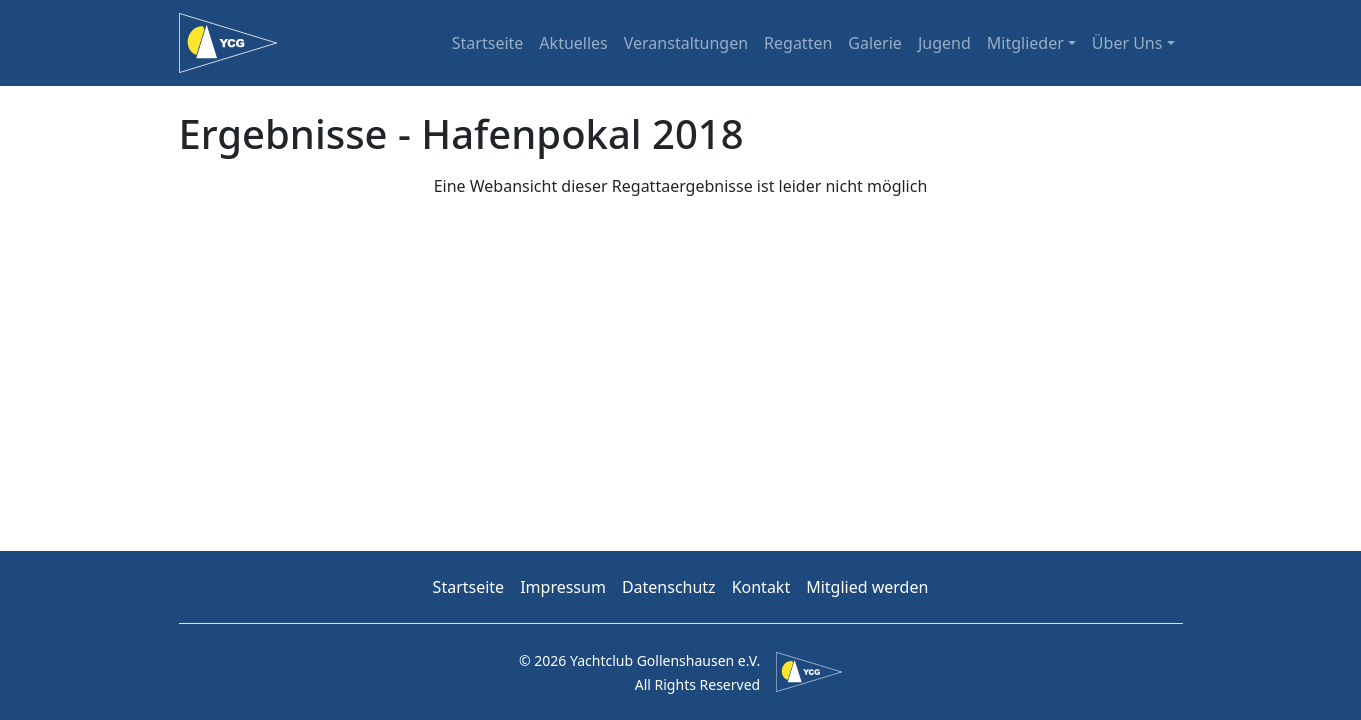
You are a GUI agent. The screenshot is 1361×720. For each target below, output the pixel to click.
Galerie (875, 43)
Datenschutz (669, 587)
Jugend (944, 43)
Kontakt (761, 587)
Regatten (798, 43)
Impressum (563, 587)
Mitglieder (1025, 43)
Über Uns (1127, 43)
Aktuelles (573, 43)
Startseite (488, 43)
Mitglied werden (867, 587)
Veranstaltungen (686, 43)
